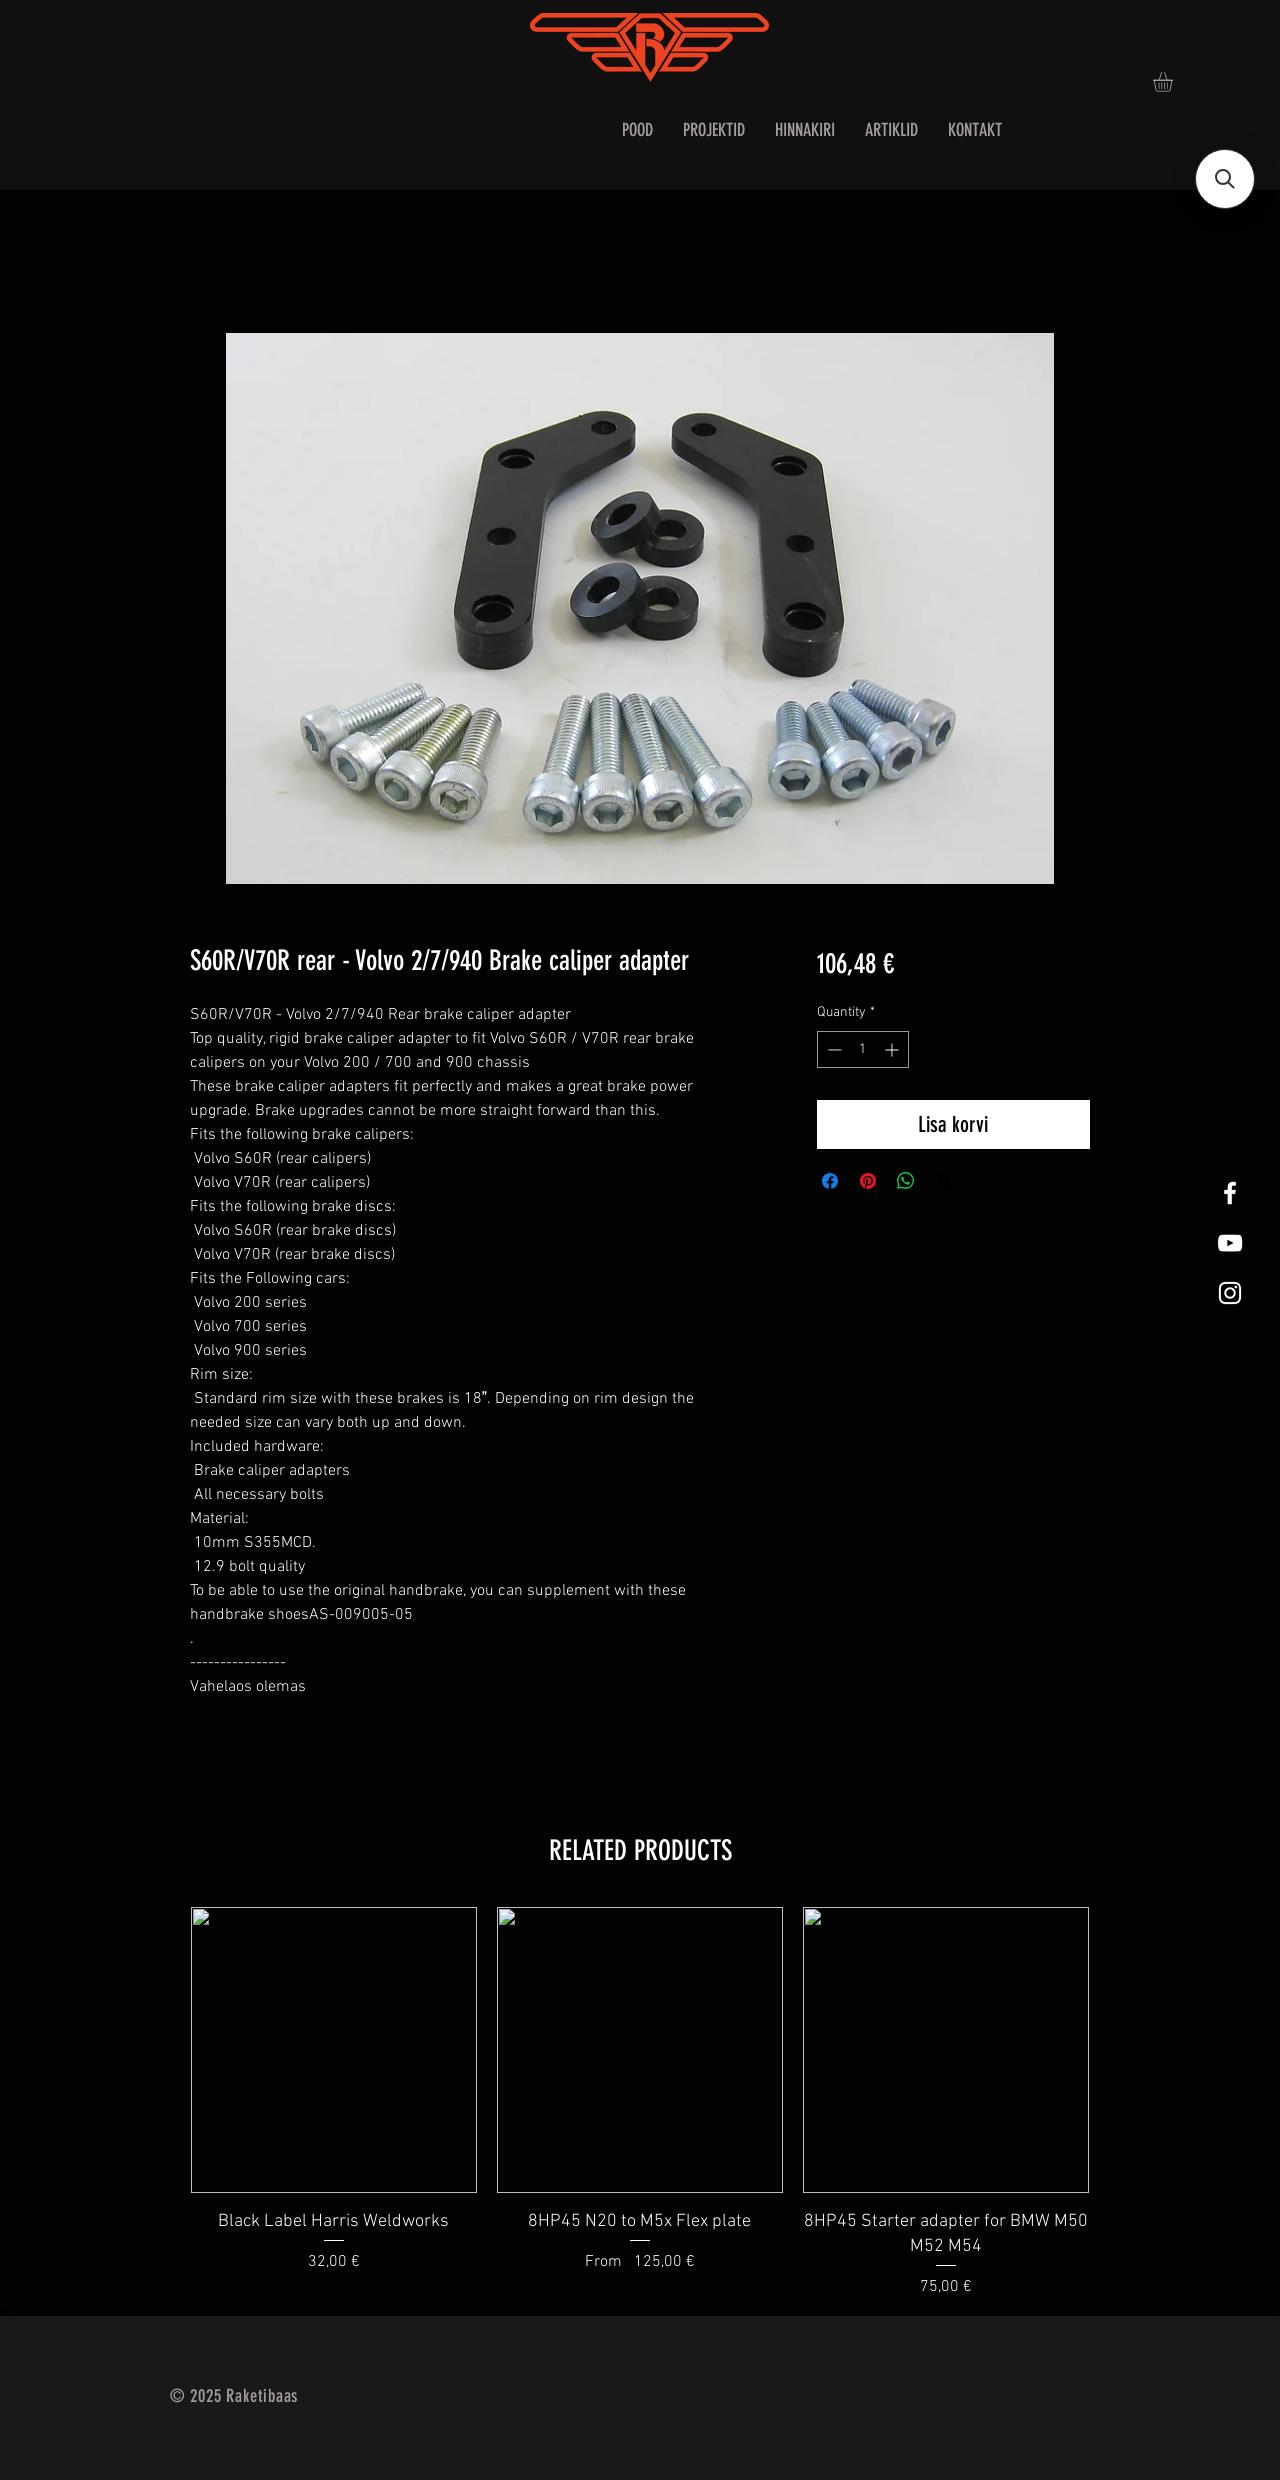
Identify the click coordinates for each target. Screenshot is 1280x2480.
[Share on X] (944, 1181)
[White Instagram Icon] (1230, 1293)
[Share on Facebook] (830, 1181)
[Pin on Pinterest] (868, 1181)
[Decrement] (832, 1049)
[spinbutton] (863, 1049)
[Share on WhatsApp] (906, 1181)
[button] (1174, 82)
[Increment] (893, 1049)
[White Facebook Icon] (1230, 1193)
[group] (640, 2103)
